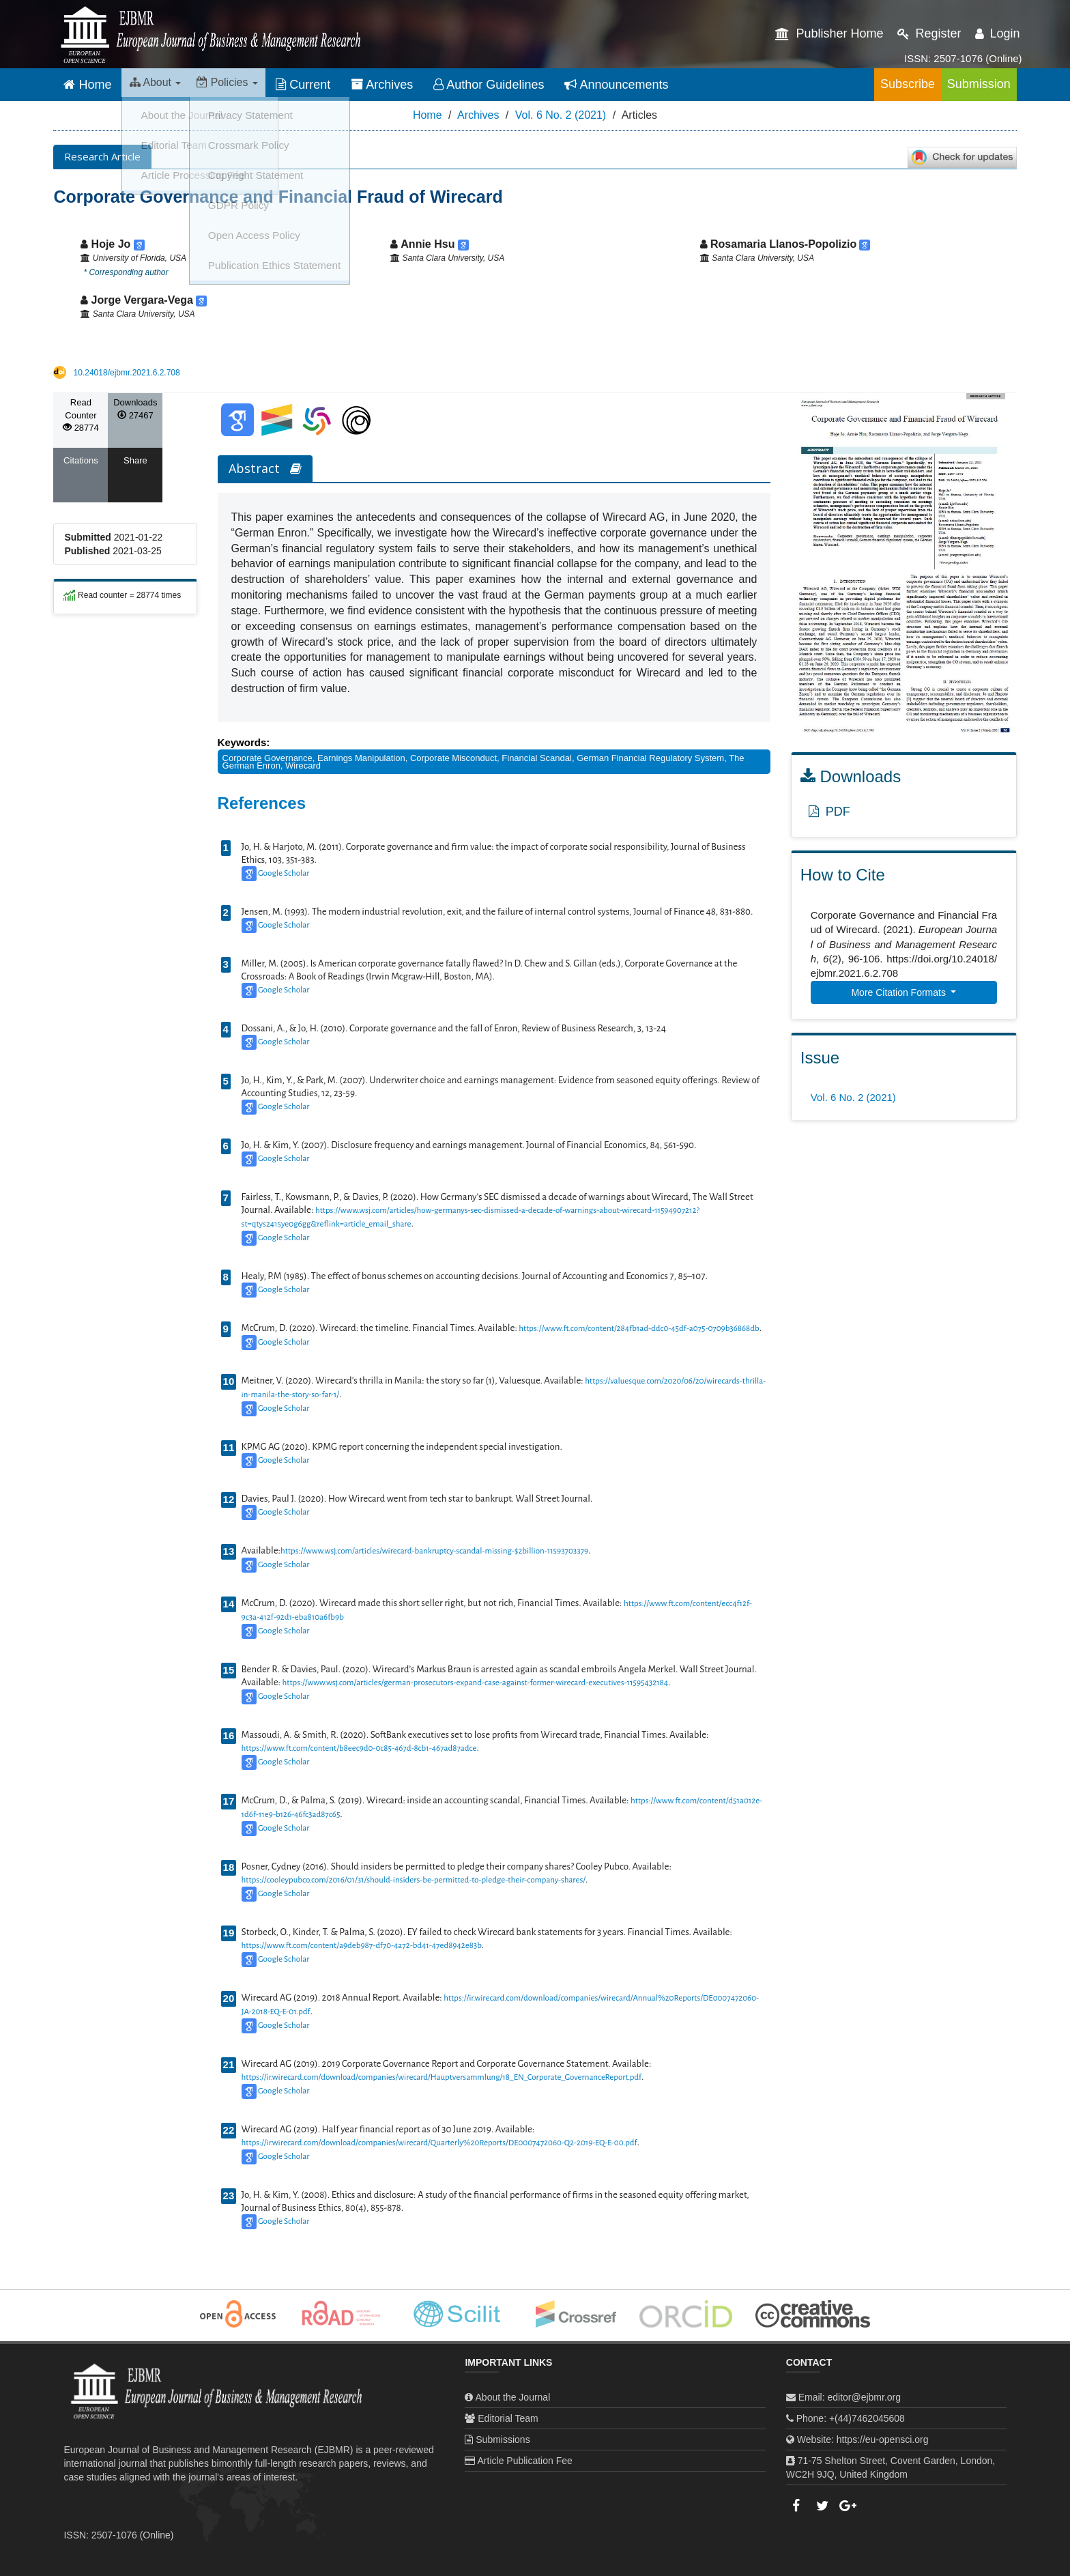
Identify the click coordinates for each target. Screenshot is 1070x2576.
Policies (243, 84)
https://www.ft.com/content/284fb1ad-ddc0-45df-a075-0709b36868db (639, 1328)
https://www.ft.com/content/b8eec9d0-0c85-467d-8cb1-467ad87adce (359, 1748)
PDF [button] (829, 811)
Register (929, 33)
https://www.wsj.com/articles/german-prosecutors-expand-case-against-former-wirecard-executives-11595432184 (475, 1682)
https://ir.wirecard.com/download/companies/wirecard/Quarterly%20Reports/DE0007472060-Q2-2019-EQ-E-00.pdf (439, 2142)
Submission (964, 84)
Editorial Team (508, 2418)
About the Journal (513, 2397)
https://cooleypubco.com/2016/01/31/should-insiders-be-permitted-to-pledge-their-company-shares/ (413, 1880)
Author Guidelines (512, 84)
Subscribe (864, 84)
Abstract (265, 468)
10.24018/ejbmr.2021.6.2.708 (127, 372)
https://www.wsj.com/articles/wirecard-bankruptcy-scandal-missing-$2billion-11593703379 (434, 1551)
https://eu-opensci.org (883, 2439)
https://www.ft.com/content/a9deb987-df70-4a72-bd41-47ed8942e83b (362, 1945)
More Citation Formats (899, 992)
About (160, 84)
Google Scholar (283, 873)
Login (997, 33)
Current (326, 84)
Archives (405, 84)
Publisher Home (829, 33)
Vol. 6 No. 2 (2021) (560, 115)
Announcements (639, 84)
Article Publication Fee (525, 2460)
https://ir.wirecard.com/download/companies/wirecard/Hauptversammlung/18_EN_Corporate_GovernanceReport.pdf (441, 2077)
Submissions (503, 2439)
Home (87, 84)
